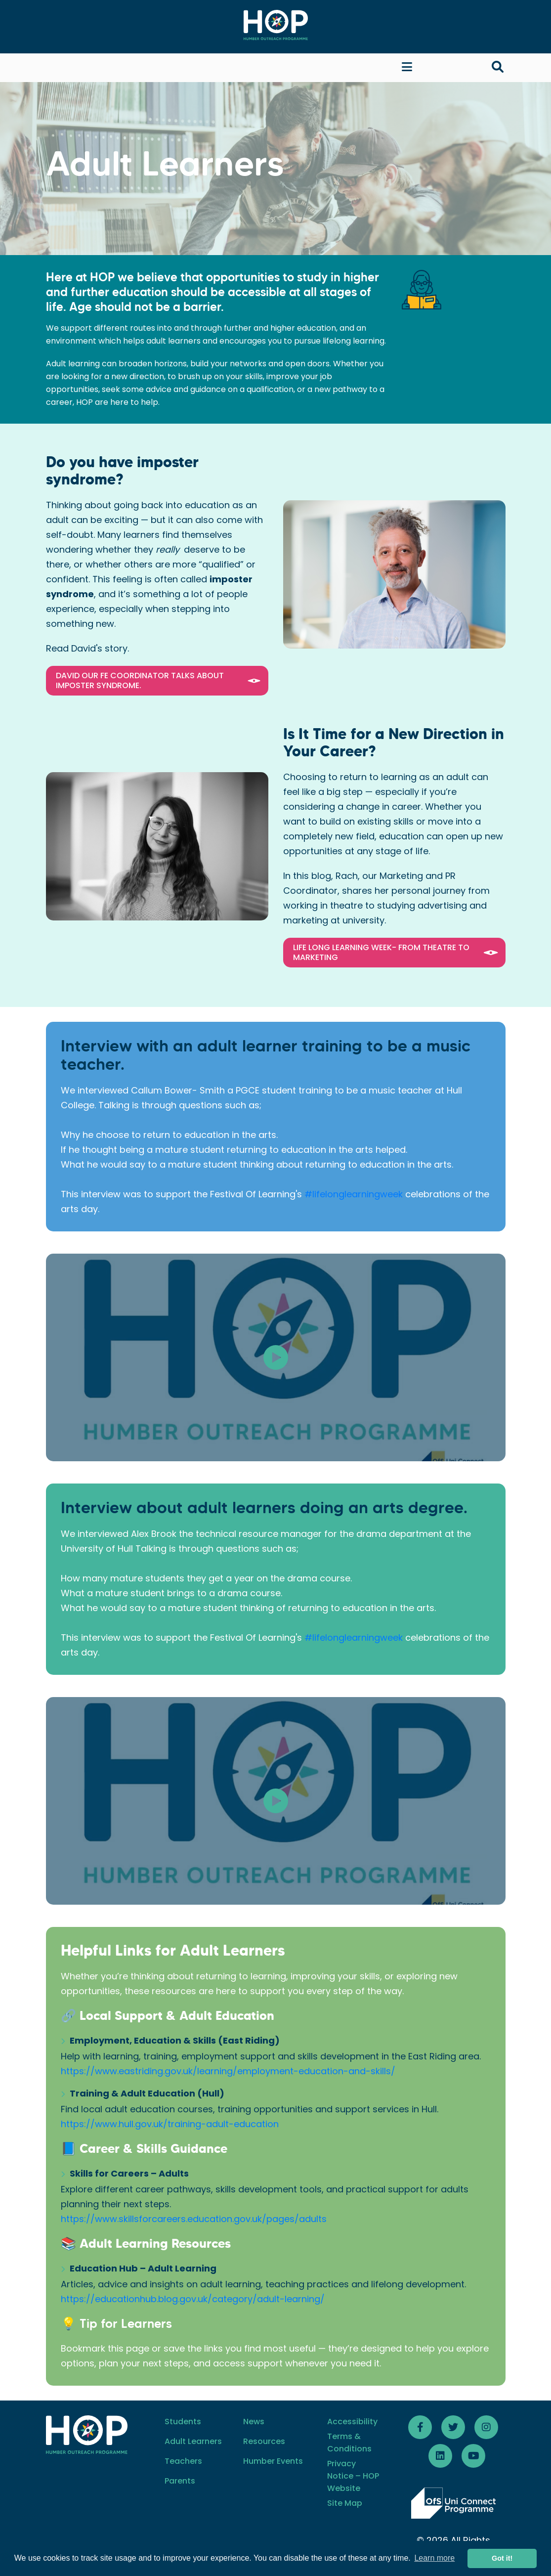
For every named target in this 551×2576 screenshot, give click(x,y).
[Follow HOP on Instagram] (486, 2427)
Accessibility (352, 2421)
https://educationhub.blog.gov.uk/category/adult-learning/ (193, 2299)
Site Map (344, 2503)
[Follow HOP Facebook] (420, 2427)
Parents (180, 2481)
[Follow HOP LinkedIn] (440, 2456)
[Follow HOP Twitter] (453, 2427)
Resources (264, 2441)
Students (183, 2421)
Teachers (183, 2461)
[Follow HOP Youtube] (473, 2456)
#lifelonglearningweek (353, 1194)
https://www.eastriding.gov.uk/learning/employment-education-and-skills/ (228, 2071)
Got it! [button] (502, 2558)
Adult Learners (193, 2441)
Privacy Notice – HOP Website (353, 2476)
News (253, 2421)
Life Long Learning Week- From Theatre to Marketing (397, 952)
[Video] (276, 1357)
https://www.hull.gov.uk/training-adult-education (170, 2124)
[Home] (276, 25)
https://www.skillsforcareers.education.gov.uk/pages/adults (194, 2219)
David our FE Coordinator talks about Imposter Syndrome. (160, 680)
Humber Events (273, 2461)
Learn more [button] (434, 2558)
